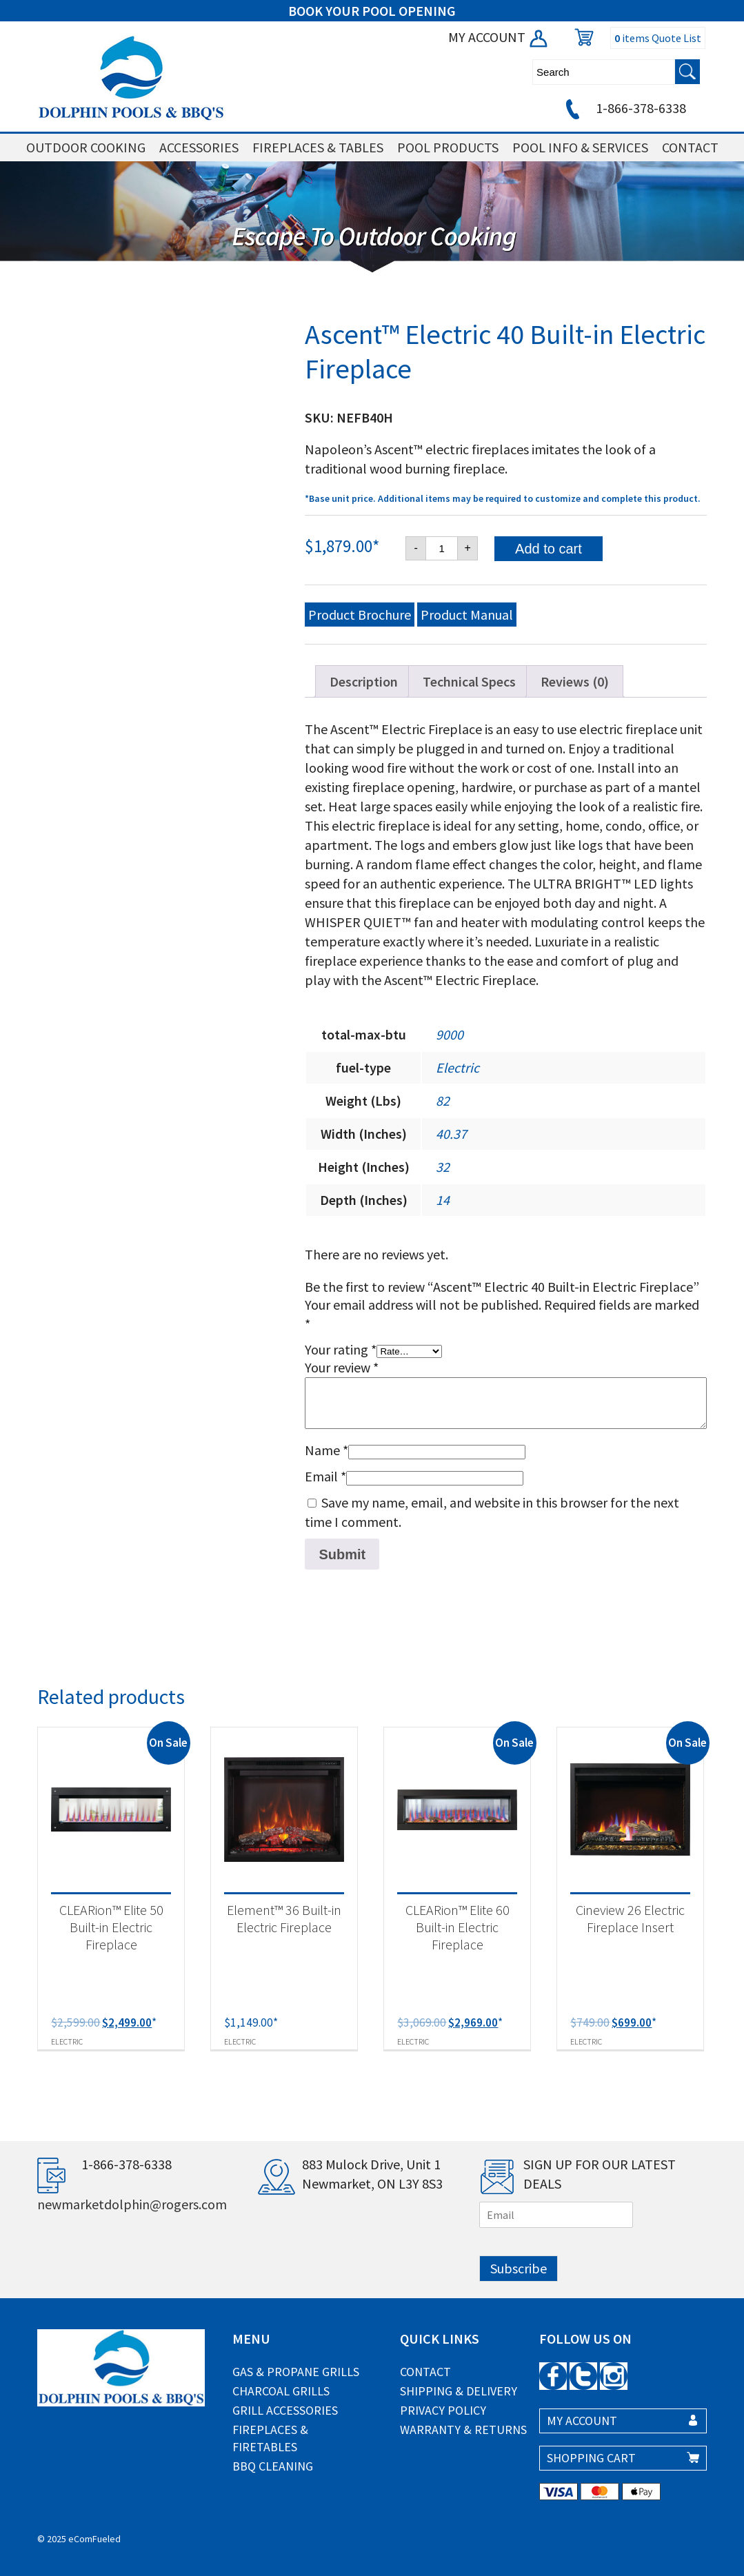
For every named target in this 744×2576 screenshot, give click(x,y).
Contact (425, 2372)
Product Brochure (359, 614)
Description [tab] (364, 681)
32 (443, 1166)
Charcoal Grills (281, 2391)
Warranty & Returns (463, 2429)
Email (325, 1476)
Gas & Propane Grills (295, 2372)
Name (326, 1450)
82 (443, 1100)
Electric (457, 1067)
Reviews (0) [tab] (575, 681)
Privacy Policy (443, 2410)
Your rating (340, 1349)
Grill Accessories (285, 2410)
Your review (342, 1367)
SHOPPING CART (591, 2458)
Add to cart (548, 548)
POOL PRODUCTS (448, 147)
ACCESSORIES (199, 147)
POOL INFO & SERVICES (580, 147)
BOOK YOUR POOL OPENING (372, 10)
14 (443, 1199)
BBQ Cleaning (272, 2466)
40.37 (451, 1133)
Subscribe (518, 2268)
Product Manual (467, 614)
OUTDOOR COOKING (85, 147)
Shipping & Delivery (458, 2391)
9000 (449, 1034)
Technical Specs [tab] (469, 681)
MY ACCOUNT (499, 36)
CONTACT (690, 147)
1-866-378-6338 (623, 107)
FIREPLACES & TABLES (317, 147)
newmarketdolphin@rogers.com (132, 2204)
